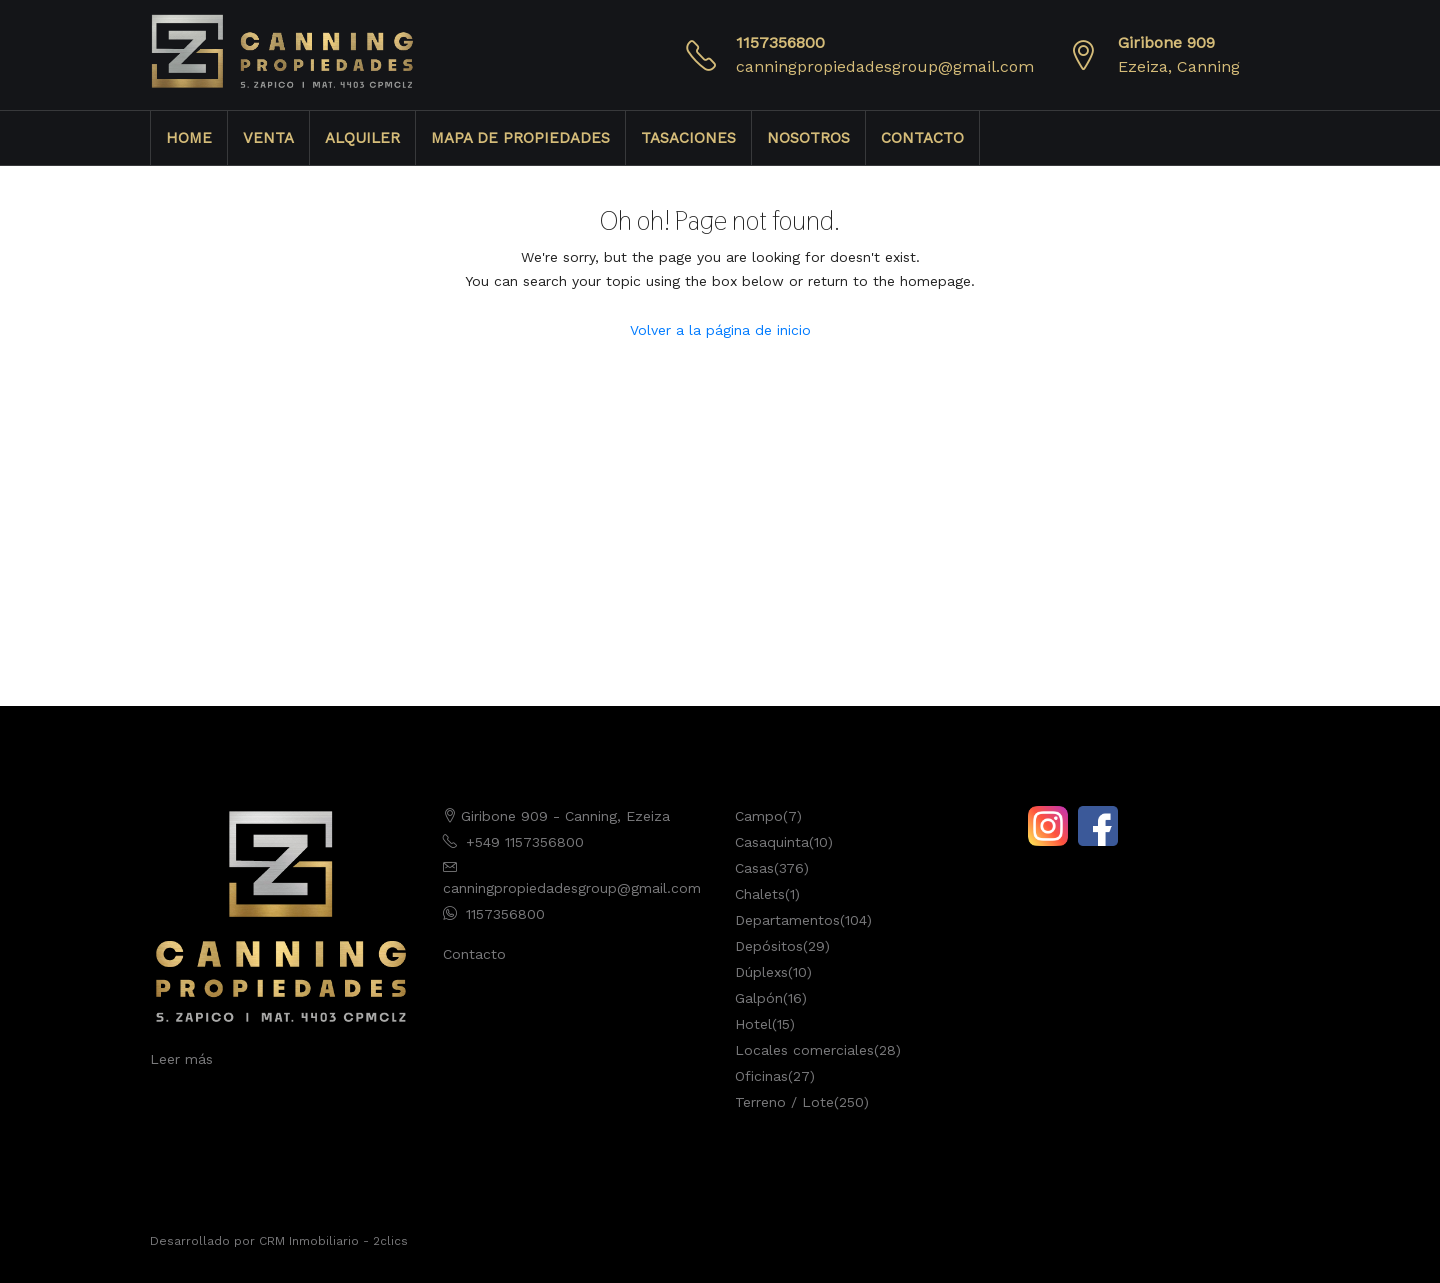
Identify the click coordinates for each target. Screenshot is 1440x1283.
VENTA (268, 138)
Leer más (181, 1059)
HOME (189, 138)
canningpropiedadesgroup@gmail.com (885, 66)
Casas (754, 868)
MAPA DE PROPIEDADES (520, 138)
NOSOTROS (808, 138)
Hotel (753, 1024)
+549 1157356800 (525, 842)
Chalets (760, 894)
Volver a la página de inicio (720, 330)
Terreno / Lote (784, 1102)
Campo (759, 816)
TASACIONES (688, 138)
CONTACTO (922, 138)
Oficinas (761, 1076)
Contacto (474, 954)
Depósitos (769, 946)
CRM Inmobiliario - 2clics (333, 1241)
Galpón (759, 998)
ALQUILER (362, 138)
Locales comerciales (804, 1050)
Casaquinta (772, 842)
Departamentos (787, 920)
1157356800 (780, 42)
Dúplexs (761, 972)
